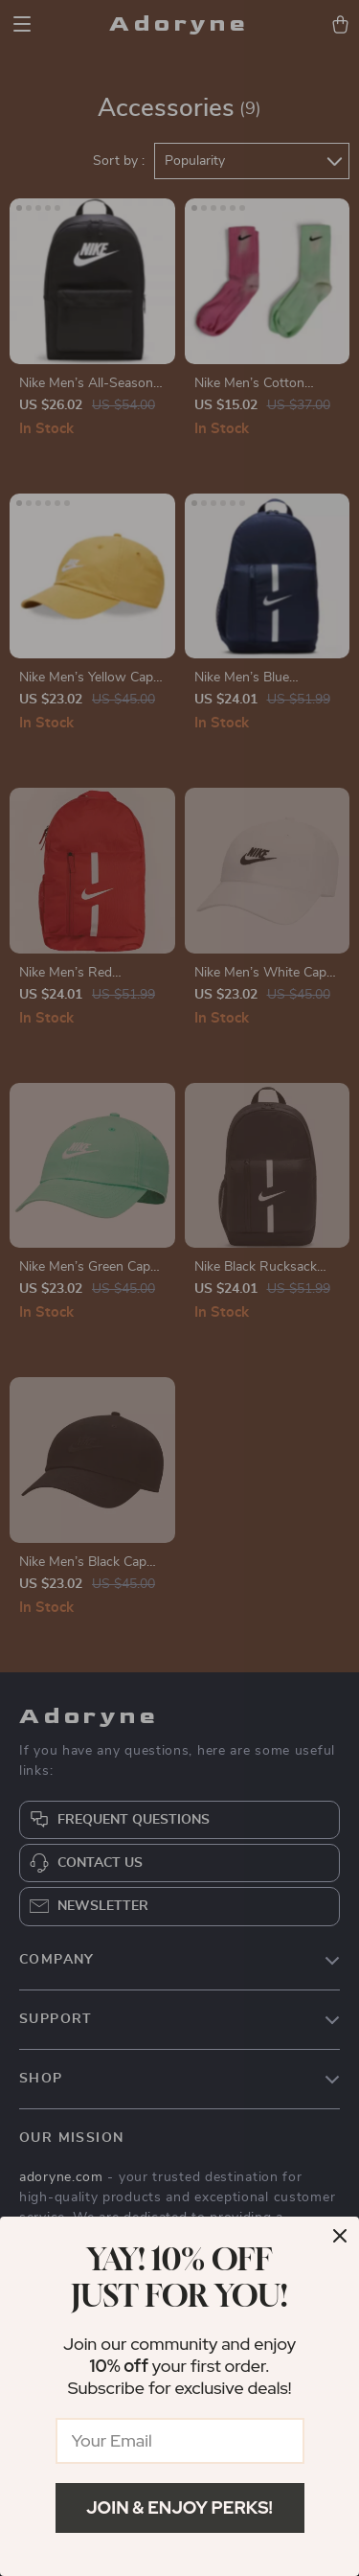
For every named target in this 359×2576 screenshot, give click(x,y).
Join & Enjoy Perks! (179, 2507)
